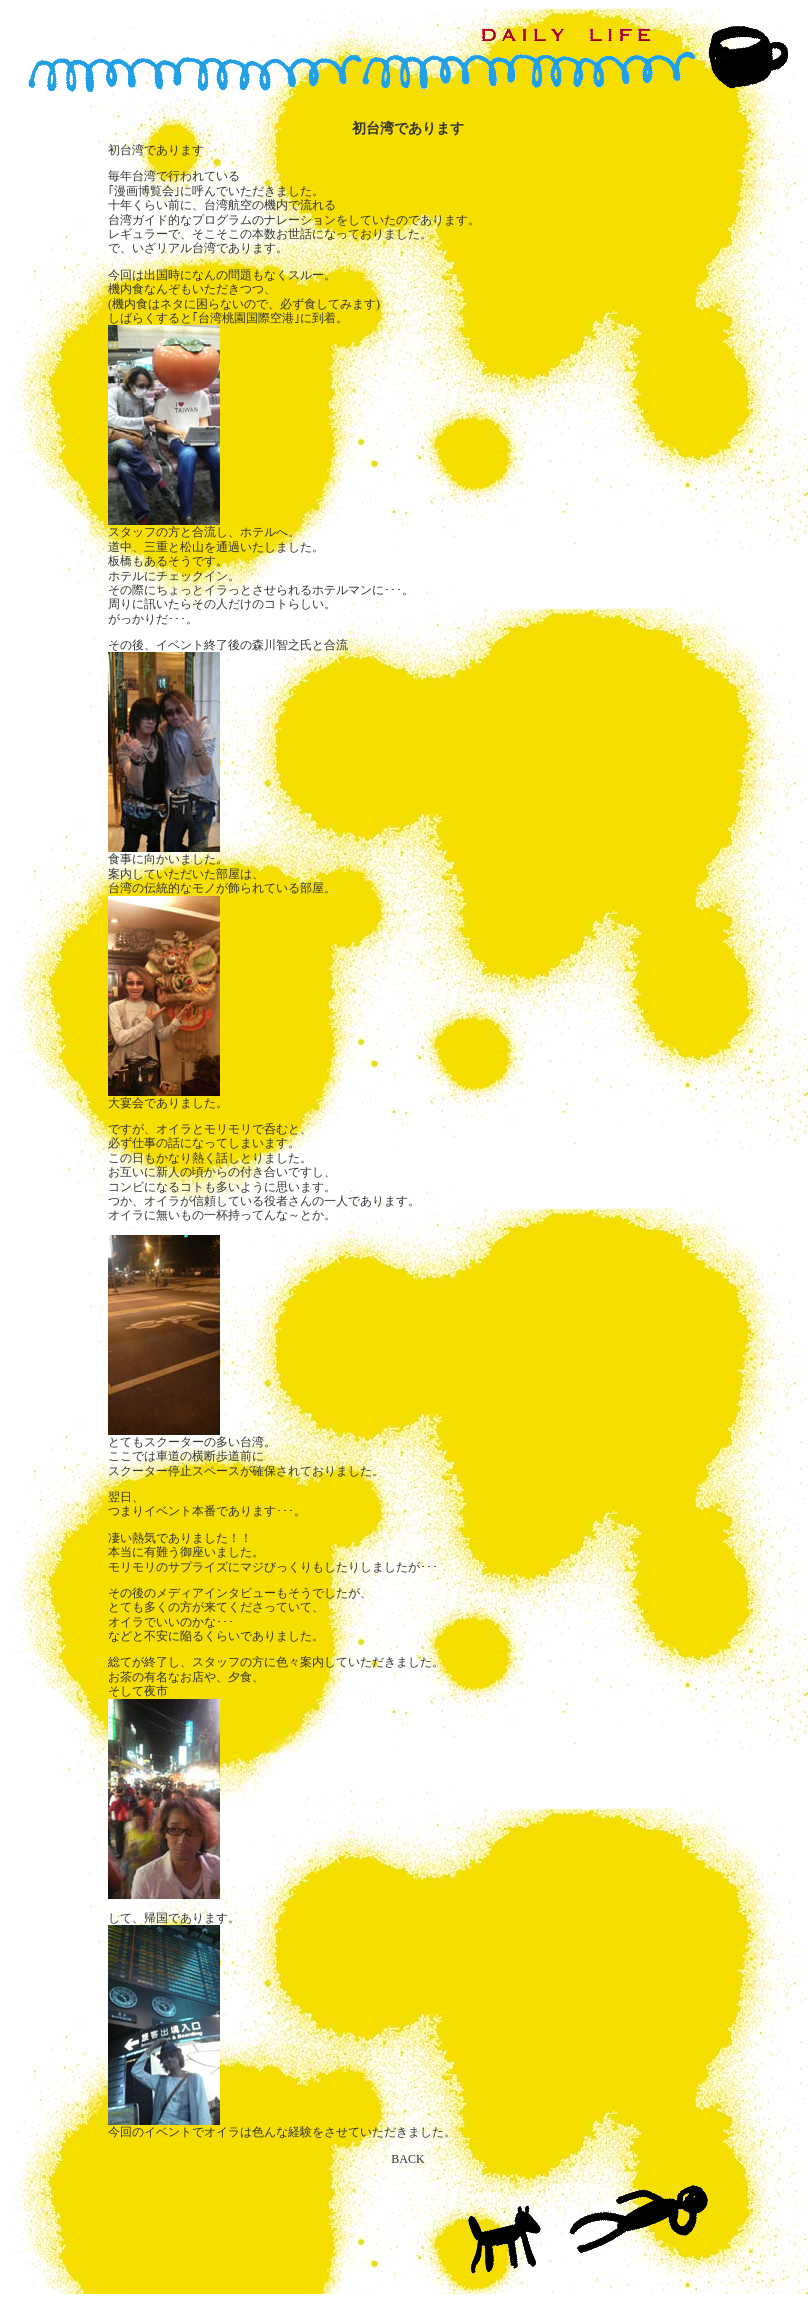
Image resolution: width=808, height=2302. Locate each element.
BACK (407, 2159)
